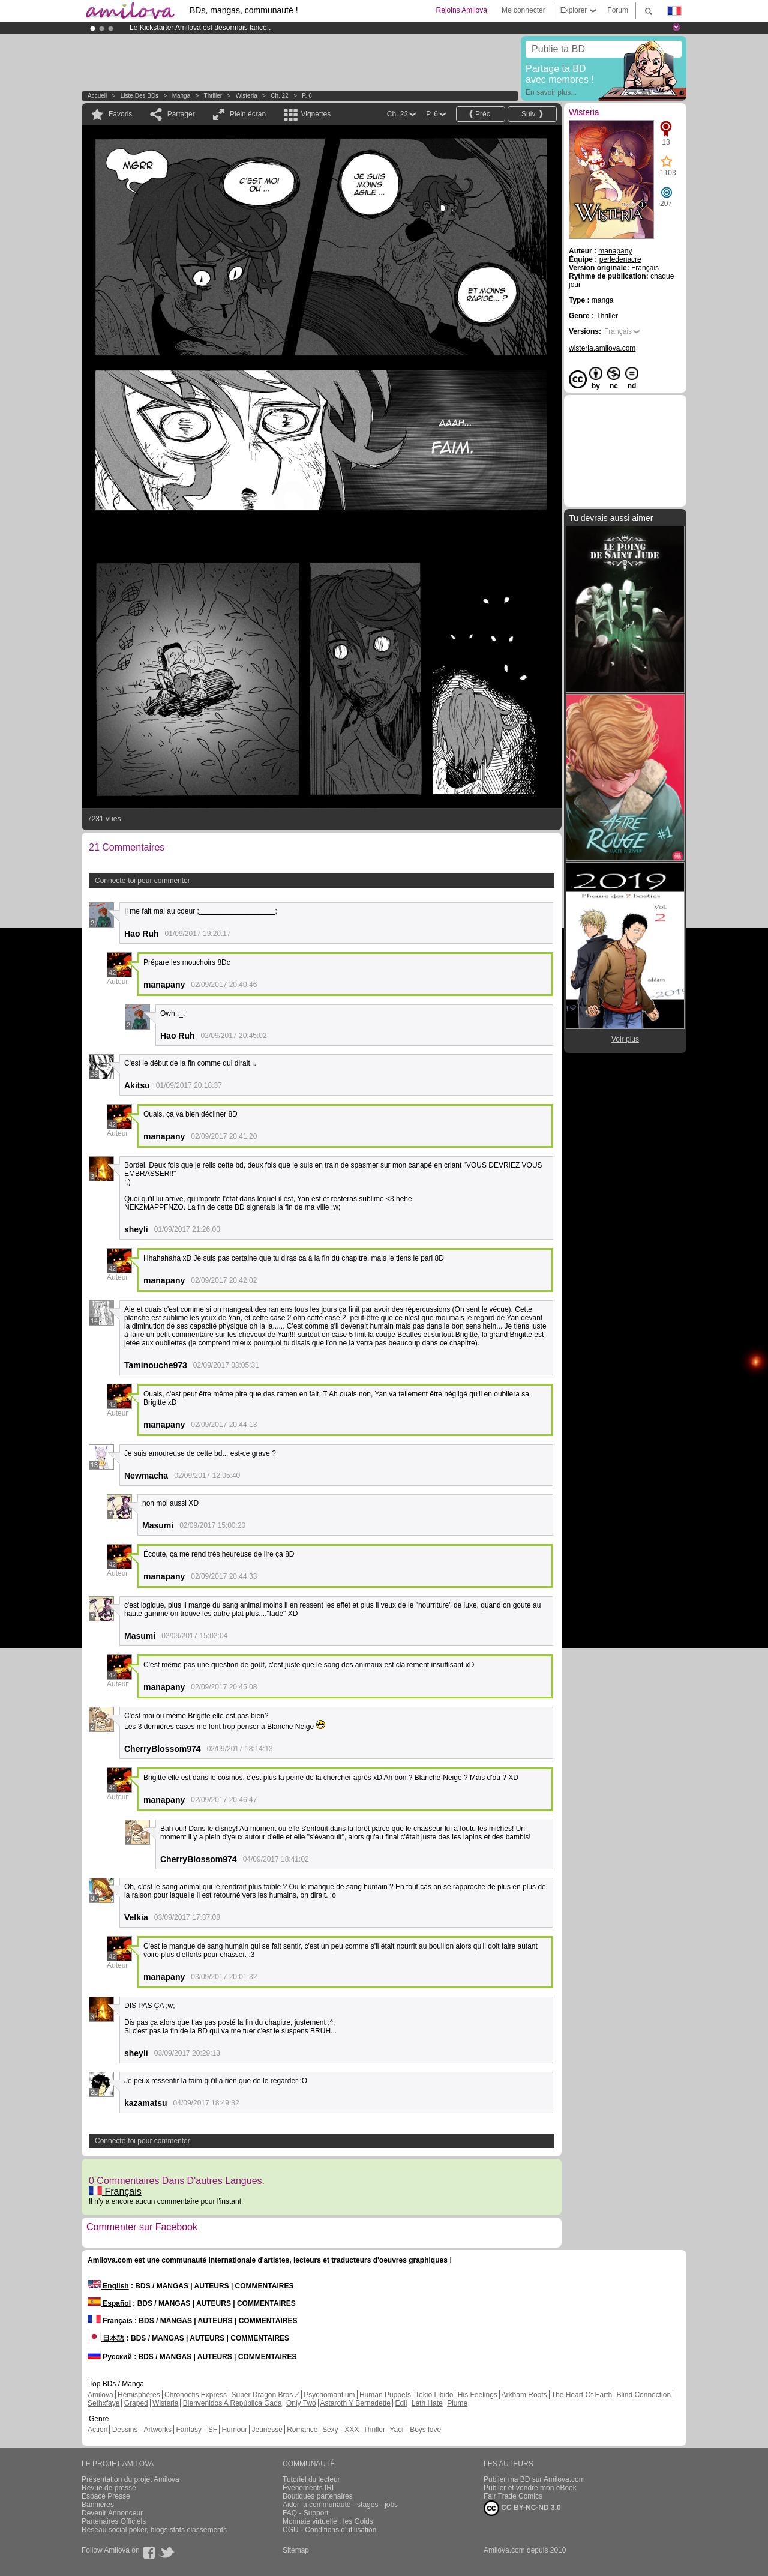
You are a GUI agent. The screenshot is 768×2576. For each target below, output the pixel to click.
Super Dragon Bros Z (265, 2394)
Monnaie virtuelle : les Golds (328, 2521)
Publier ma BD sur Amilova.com (534, 2479)
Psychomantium (329, 2394)
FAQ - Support (306, 2513)
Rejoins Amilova (461, 10)
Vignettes (316, 114)
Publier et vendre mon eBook (530, 2488)
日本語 (106, 2338)
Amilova (100, 2394)
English (108, 2286)
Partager (181, 114)
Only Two (301, 2403)
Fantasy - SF (196, 2429)
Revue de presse (109, 2488)
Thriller (214, 95)
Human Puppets (385, 2394)
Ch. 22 (279, 95)
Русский (110, 2357)
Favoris (120, 114)
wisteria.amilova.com (602, 348)
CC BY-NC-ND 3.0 (522, 2508)
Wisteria (246, 95)
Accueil (97, 95)
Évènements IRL (309, 2488)
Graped (136, 2403)
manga (181, 95)
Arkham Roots (524, 2394)
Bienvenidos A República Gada (232, 2403)
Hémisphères (139, 2394)
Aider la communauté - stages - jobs (340, 2504)
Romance (302, 2429)
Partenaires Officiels (114, 2521)
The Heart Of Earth (581, 2394)
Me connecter (523, 10)
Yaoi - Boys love (415, 2429)
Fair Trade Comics (513, 2496)
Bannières (98, 2504)
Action (97, 2429)
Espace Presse (106, 2496)
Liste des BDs (139, 95)
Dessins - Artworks (142, 2429)
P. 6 (307, 95)
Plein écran (248, 114)
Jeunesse (266, 2429)
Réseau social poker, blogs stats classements (154, 2530)
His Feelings (477, 2394)
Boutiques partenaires (318, 2496)
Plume (457, 2403)
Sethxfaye (103, 2403)
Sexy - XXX (340, 2429)
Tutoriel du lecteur (311, 2479)
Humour (234, 2429)
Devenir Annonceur (112, 2513)
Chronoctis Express (195, 2394)
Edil (401, 2403)
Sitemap (296, 2550)
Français (115, 2191)
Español (109, 2303)
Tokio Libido (434, 2394)
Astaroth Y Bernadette (355, 2403)
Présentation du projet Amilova (130, 2479)
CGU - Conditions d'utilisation (329, 2530)
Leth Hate (427, 2403)
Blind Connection (643, 2394)
